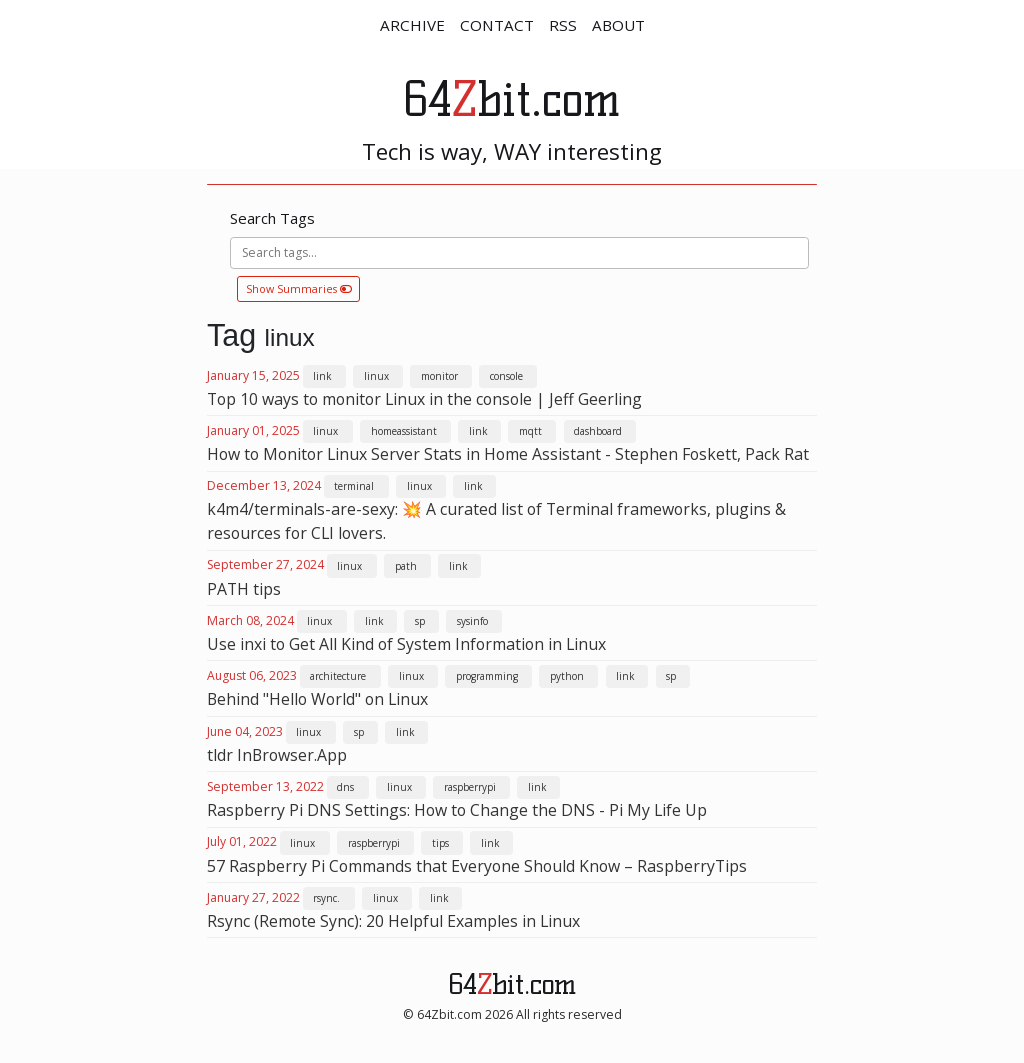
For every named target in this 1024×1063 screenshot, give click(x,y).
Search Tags (272, 218)
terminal (354, 486)
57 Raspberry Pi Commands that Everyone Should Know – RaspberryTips (477, 866)
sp (420, 621)
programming (487, 676)
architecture (338, 676)
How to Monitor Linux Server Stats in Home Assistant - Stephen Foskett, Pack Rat (508, 454)
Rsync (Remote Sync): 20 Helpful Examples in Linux (393, 921)
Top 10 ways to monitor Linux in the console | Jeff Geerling (424, 399)
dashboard (598, 431)
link (322, 376)
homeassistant (404, 431)
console (506, 376)
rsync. (326, 898)
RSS (563, 25)
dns (345, 787)
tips (440, 843)
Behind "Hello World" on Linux (317, 699)
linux (376, 376)
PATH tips (244, 589)
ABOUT (618, 25)
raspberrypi (470, 787)
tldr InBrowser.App (277, 755)
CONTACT (497, 25)
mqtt (530, 431)
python (567, 676)
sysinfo (472, 621)
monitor (439, 376)
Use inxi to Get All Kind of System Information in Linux (406, 644)
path (406, 566)
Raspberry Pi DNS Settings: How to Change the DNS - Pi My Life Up (457, 810)
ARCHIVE (412, 25)
